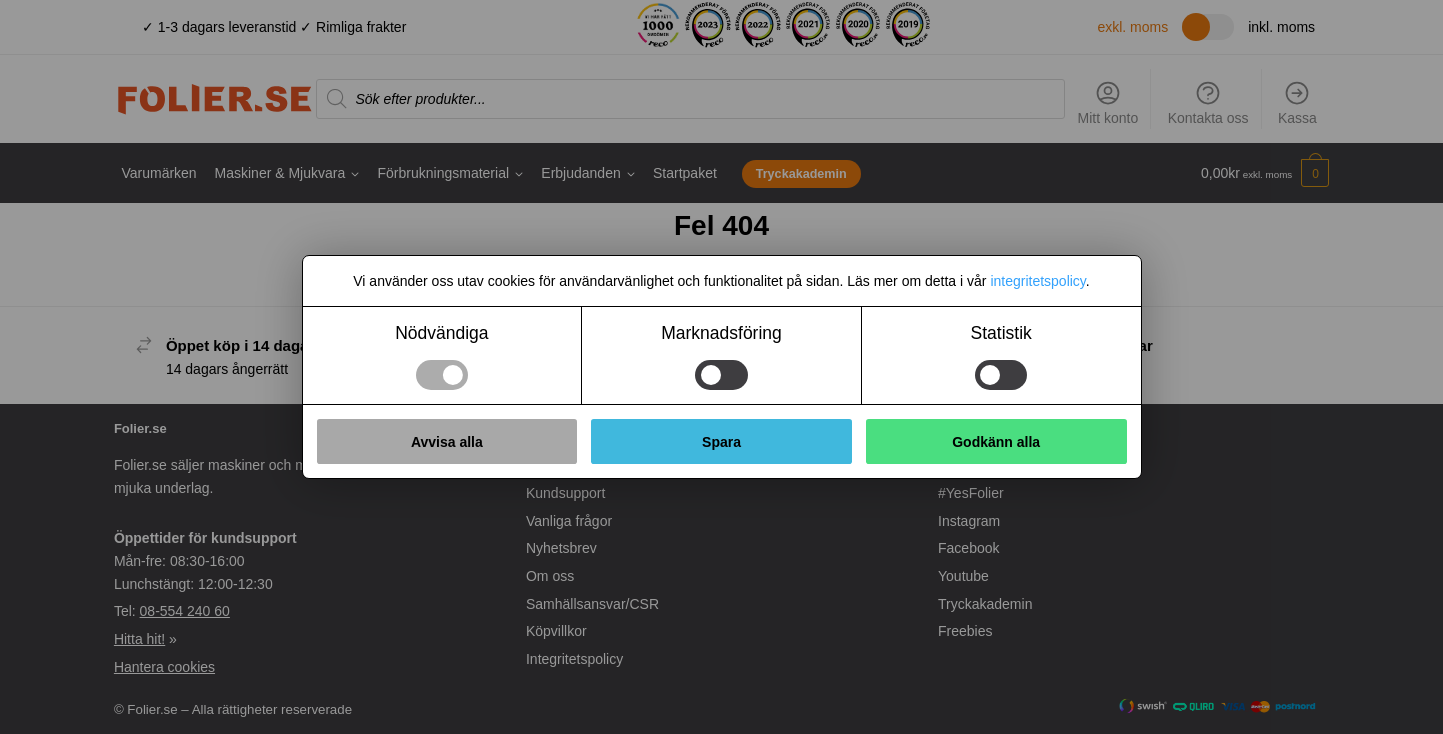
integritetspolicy (1037, 281)
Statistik (1001, 333)
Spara (721, 442)
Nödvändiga (441, 333)
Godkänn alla (996, 442)
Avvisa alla (447, 442)
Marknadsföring (721, 333)
